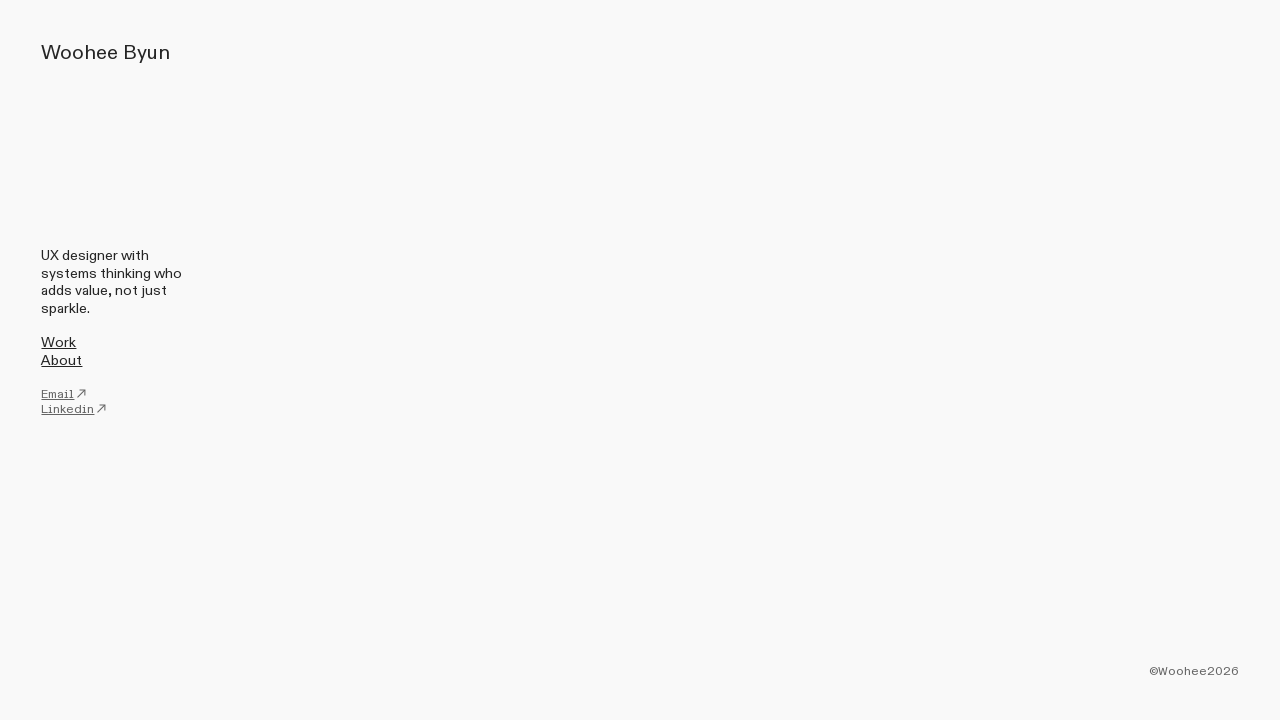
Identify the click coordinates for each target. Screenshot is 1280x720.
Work (58, 342)
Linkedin (75, 409)
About (61, 360)
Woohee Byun (105, 52)
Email (65, 394)
